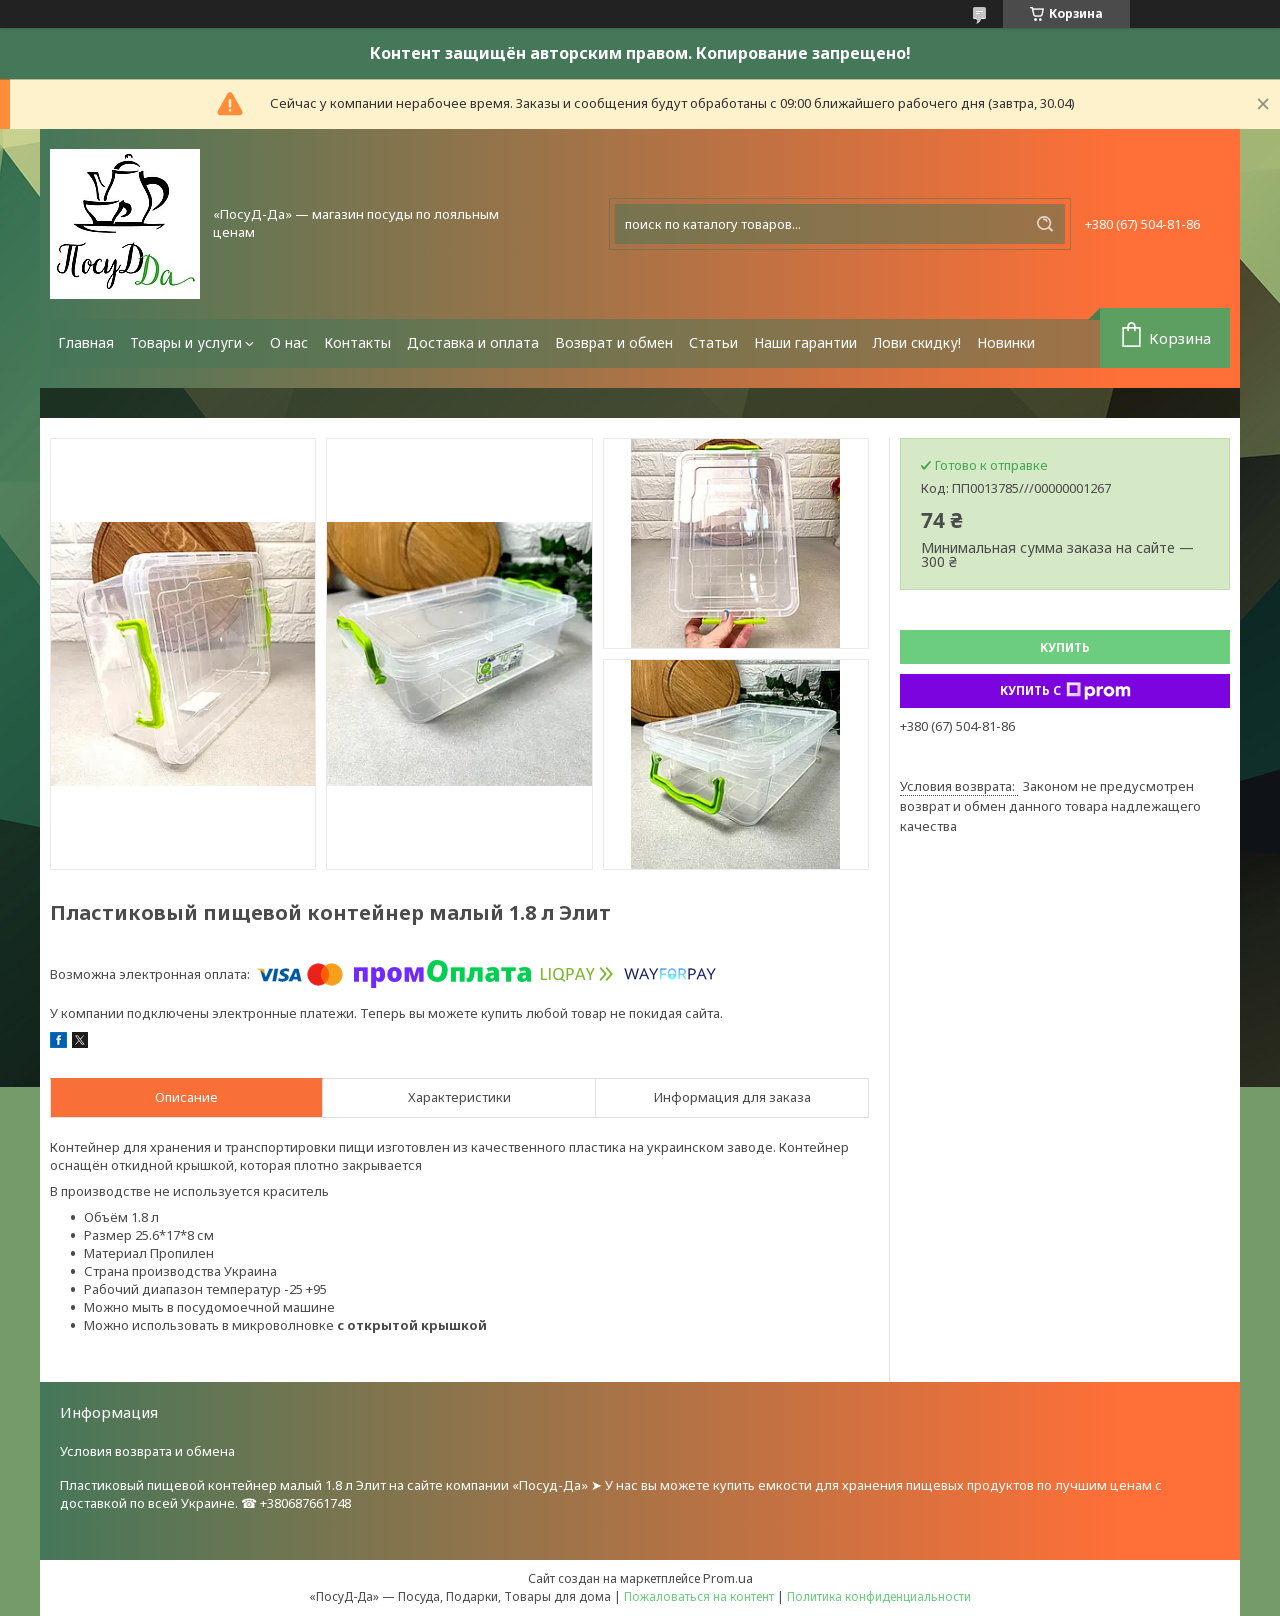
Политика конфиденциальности (879, 1596)
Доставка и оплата (473, 342)
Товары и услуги (186, 342)
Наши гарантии (805, 342)
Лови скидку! (917, 342)
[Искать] (1045, 224)
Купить (1065, 647)
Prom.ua (728, 1578)
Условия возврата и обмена (147, 1451)
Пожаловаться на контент (699, 1596)
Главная (86, 342)
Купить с (1065, 691)
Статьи (713, 342)
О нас (289, 342)
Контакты (357, 342)
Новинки (1006, 342)
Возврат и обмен (614, 342)
